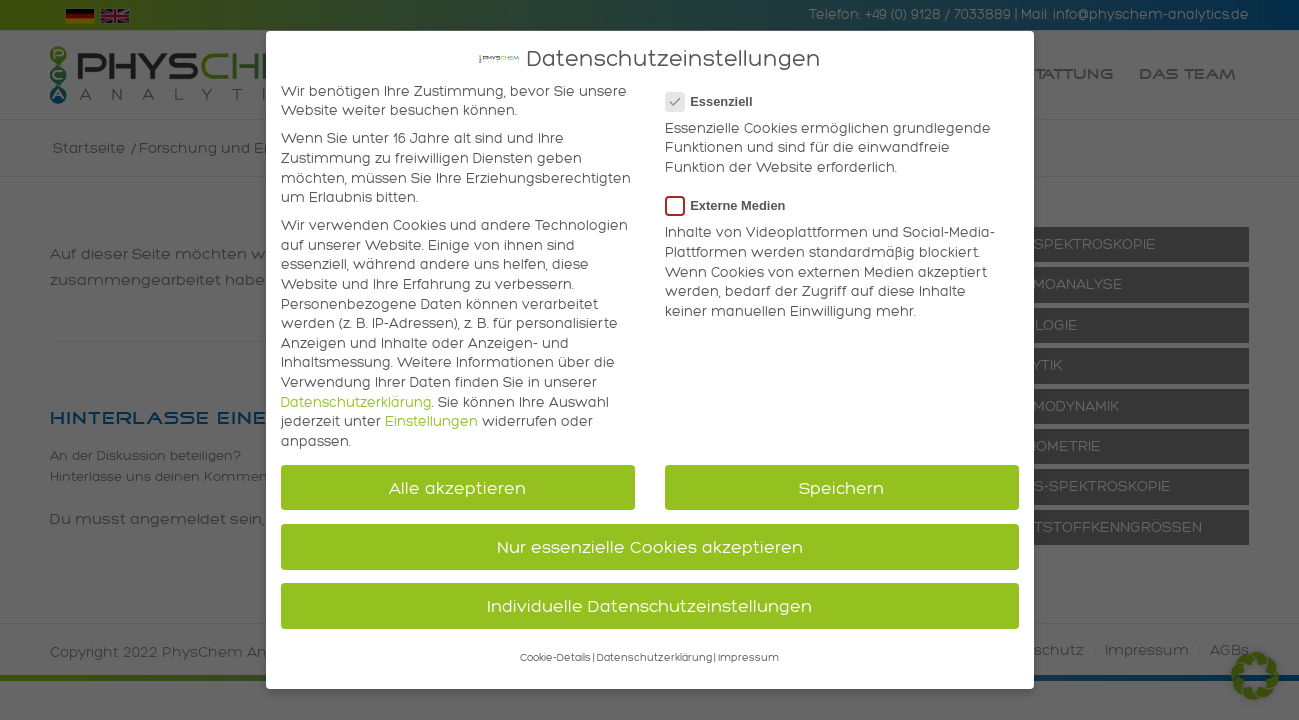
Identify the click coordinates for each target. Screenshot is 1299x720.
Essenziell (717, 92)
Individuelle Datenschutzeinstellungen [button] (649, 596)
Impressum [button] (748, 649)
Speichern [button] (841, 478)
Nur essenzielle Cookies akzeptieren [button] (650, 537)
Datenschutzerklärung (356, 393)
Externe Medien (734, 196)
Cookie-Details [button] (555, 649)
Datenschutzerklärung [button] (654, 649)
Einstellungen (431, 412)
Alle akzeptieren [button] (457, 478)
